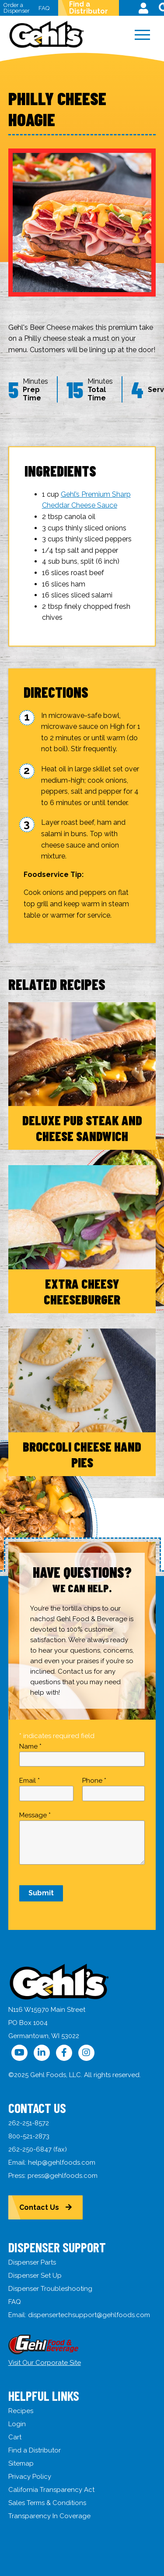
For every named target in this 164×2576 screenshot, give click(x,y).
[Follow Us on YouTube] (19, 2053)
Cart (14, 2437)
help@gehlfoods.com (61, 2162)
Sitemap (21, 2463)
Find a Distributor (88, 7)
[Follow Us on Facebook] (64, 2053)
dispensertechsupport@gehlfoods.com (89, 2315)
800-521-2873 (28, 2136)
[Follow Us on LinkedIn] (42, 2053)
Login (17, 2424)
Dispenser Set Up (35, 2275)
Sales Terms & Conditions (47, 2503)
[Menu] (142, 35)
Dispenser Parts (32, 2262)
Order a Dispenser (16, 8)
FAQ (43, 8)
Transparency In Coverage (49, 2516)
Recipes (20, 2411)
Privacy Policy (29, 2477)
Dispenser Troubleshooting (50, 2289)
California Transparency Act (51, 2490)
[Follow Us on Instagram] (86, 2053)
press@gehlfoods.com (63, 2176)
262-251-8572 (28, 2123)
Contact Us (39, 2207)
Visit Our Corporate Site (44, 2363)
